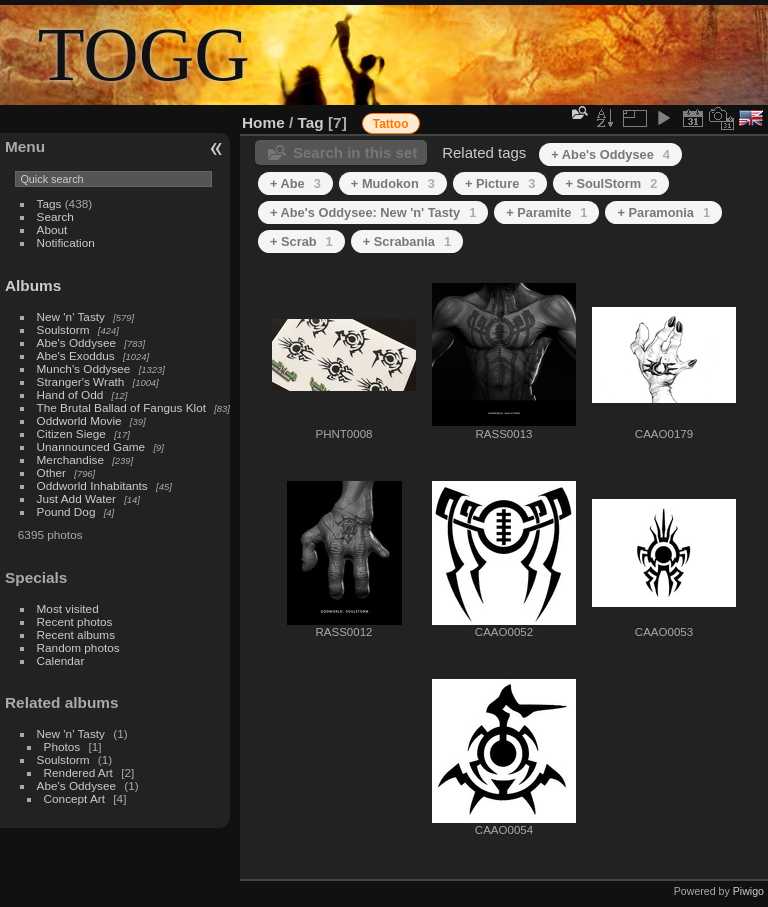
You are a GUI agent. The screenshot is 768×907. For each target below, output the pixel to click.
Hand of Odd (70, 394)
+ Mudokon (393, 183)
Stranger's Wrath (81, 381)
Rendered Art (78, 772)
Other (51, 472)
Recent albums (76, 634)
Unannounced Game (91, 446)
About (52, 229)
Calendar (61, 660)
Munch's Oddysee (84, 368)
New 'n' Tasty (71, 316)
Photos (62, 746)
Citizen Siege (71, 433)
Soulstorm (63, 329)
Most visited (68, 608)
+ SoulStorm (611, 183)
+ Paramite (546, 212)
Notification (66, 242)
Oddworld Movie (79, 420)
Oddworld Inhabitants (92, 485)
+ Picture (500, 183)
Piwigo (748, 891)
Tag (311, 122)
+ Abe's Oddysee (610, 154)
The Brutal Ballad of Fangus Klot (121, 407)
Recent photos (75, 621)
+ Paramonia (663, 212)
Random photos (78, 647)
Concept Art (74, 798)
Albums (33, 285)
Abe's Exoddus (76, 355)
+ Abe (295, 183)
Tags (49, 203)
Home (263, 122)
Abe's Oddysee (76, 342)
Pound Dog (66, 511)
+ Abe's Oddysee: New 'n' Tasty (373, 212)
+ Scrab (301, 241)
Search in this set (355, 152)
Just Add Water (76, 498)
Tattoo (391, 124)
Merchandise (70, 459)
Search (55, 216)
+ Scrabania (407, 241)
